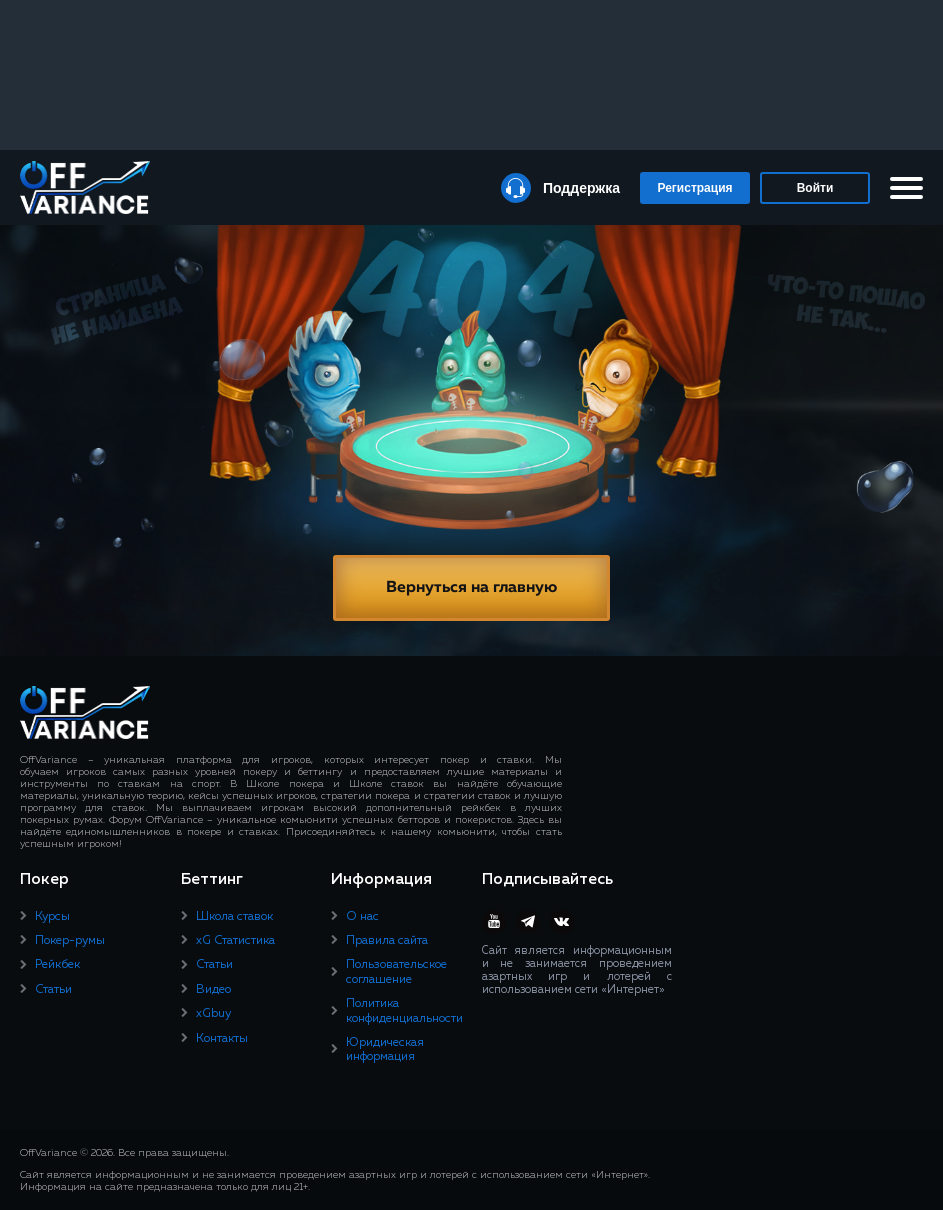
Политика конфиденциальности (404, 1011)
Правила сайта (387, 941)
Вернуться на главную (471, 588)
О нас (362, 917)
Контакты (222, 1039)
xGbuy (213, 1014)
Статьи (53, 990)
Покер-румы (70, 941)
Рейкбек (57, 965)
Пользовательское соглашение (396, 972)
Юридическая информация (385, 1050)
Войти (815, 188)
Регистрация (694, 188)
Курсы (52, 917)
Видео (213, 990)
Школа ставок (234, 917)
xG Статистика (235, 941)
